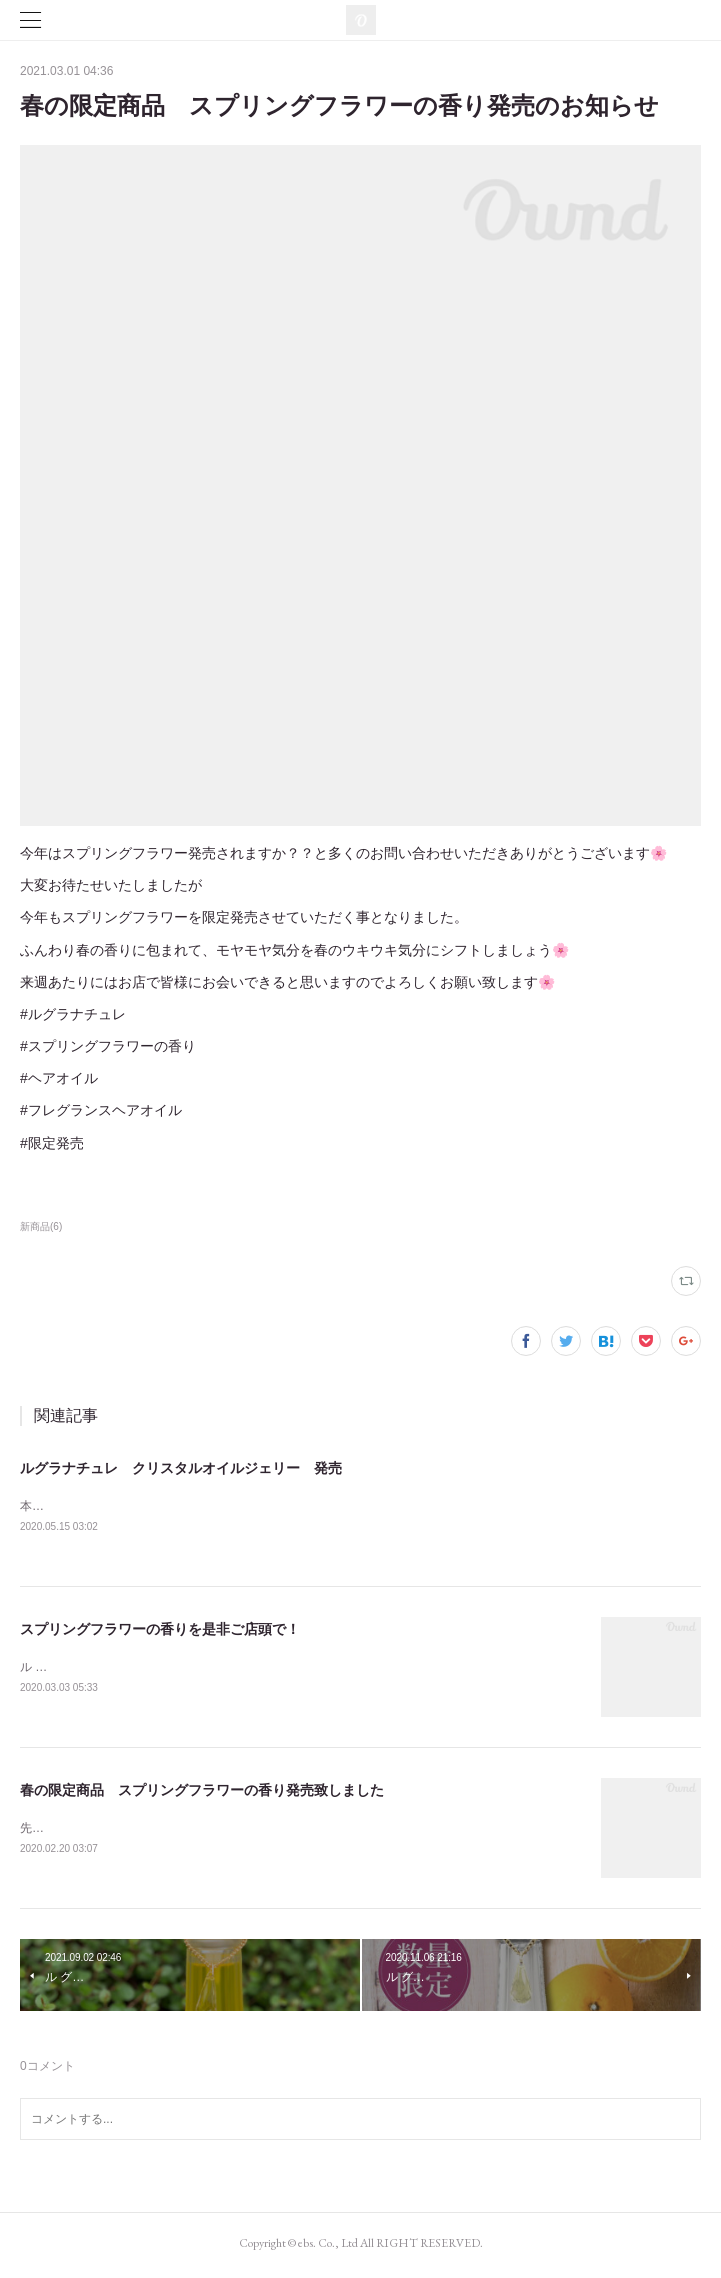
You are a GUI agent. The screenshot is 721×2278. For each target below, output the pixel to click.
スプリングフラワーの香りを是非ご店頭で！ (160, 1630)
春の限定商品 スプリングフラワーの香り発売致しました (202, 1793)
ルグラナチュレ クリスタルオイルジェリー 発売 (181, 1468)
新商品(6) (41, 1226)
